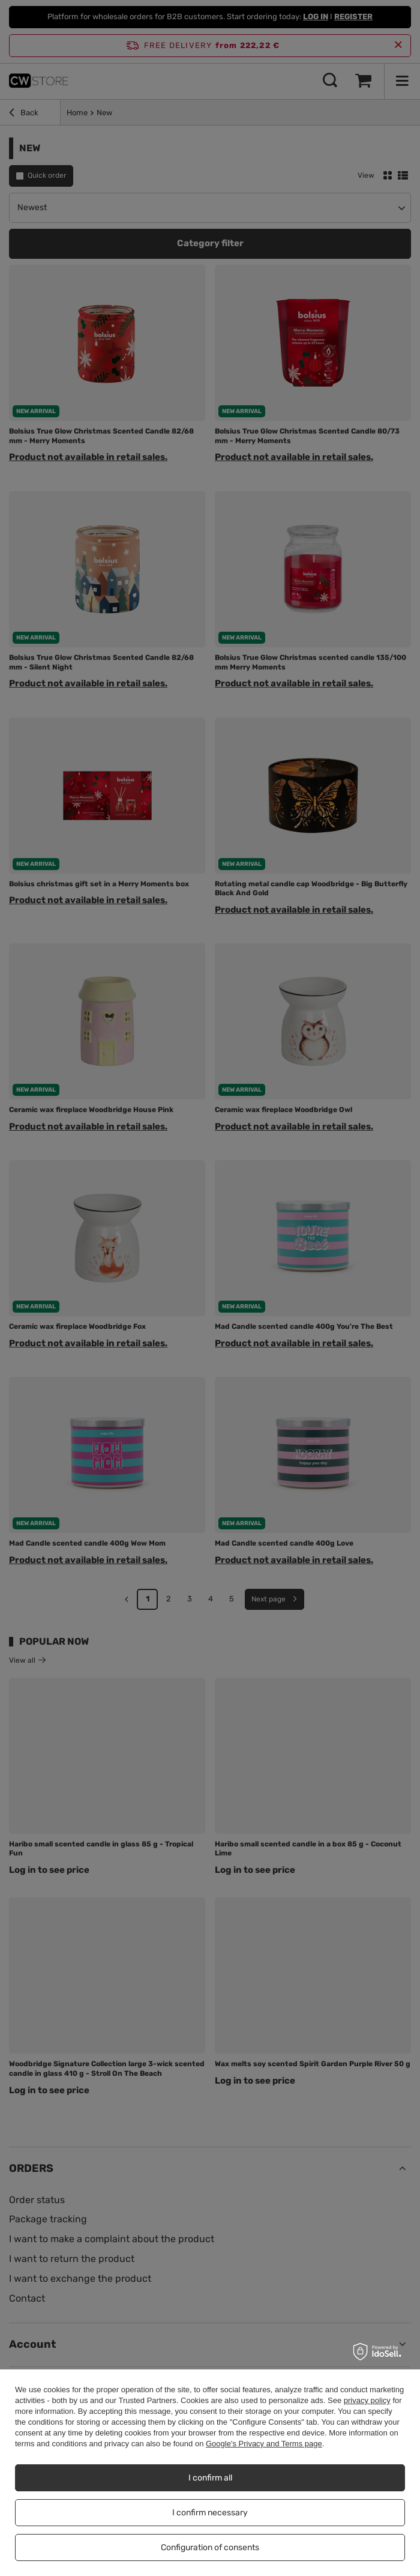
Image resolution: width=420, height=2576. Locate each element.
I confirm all (210, 2478)
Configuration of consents (210, 2547)
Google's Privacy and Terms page (264, 2443)
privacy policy (367, 2400)
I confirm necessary (210, 2513)
